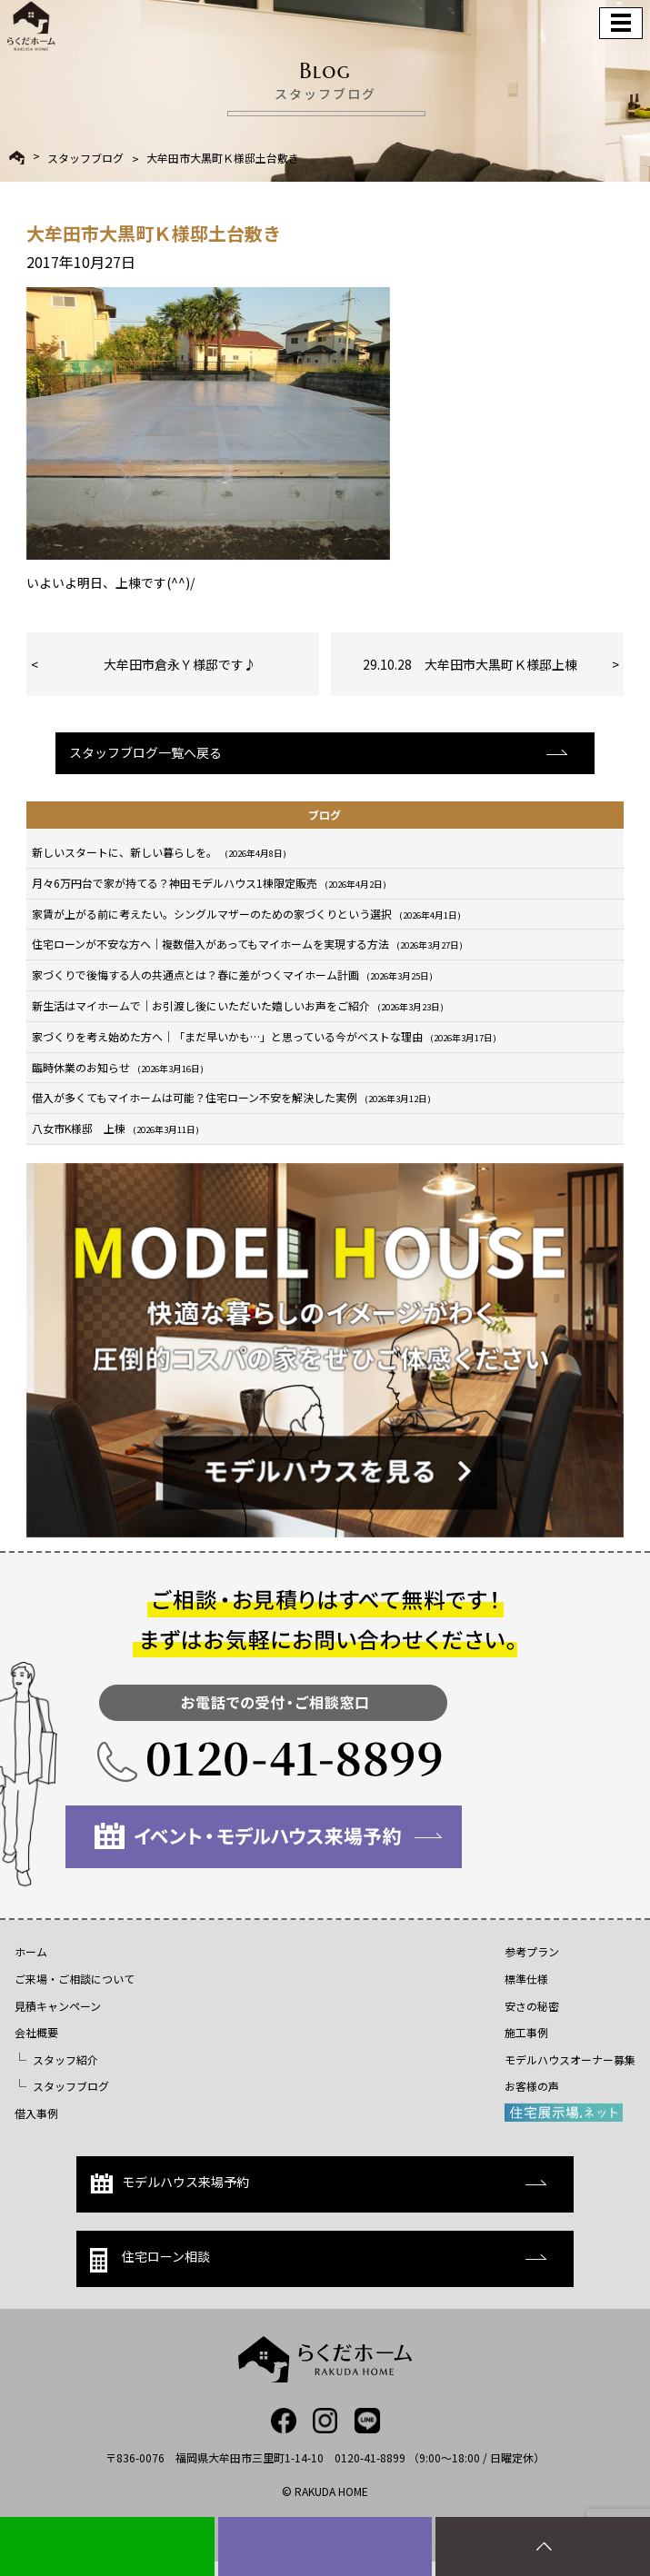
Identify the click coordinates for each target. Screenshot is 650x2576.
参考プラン (532, 1951)
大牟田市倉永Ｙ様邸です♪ (180, 664)
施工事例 (526, 2032)
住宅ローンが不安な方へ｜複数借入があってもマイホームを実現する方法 (247, 943)
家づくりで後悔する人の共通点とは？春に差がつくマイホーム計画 (232, 974)
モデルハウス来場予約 (169, 2183)
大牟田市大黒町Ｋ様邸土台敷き (222, 158)
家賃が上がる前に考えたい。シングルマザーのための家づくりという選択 (246, 913)
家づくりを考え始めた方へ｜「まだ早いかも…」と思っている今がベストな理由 (264, 1036)
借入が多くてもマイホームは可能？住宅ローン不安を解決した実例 (231, 1097)
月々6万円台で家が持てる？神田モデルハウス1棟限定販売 (209, 882)
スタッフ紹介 (65, 2059)
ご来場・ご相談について (75, 1978)
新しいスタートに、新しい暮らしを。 (159, 852)
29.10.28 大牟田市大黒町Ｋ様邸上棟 (470, 664)
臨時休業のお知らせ (118, 1067)
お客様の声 (532, 2086)
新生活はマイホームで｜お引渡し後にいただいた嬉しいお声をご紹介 (238, 1005)
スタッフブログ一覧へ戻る (145, 752)
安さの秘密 (532, 2006)
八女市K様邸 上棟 (115, 1128)
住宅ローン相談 (150, 2259)
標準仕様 (526, 1978)
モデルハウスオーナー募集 (570, 2059)
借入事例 (36, 2113)
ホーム (31, 1951)
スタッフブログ (85, 158)
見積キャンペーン (58, 2006)
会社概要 (36, 2032)
